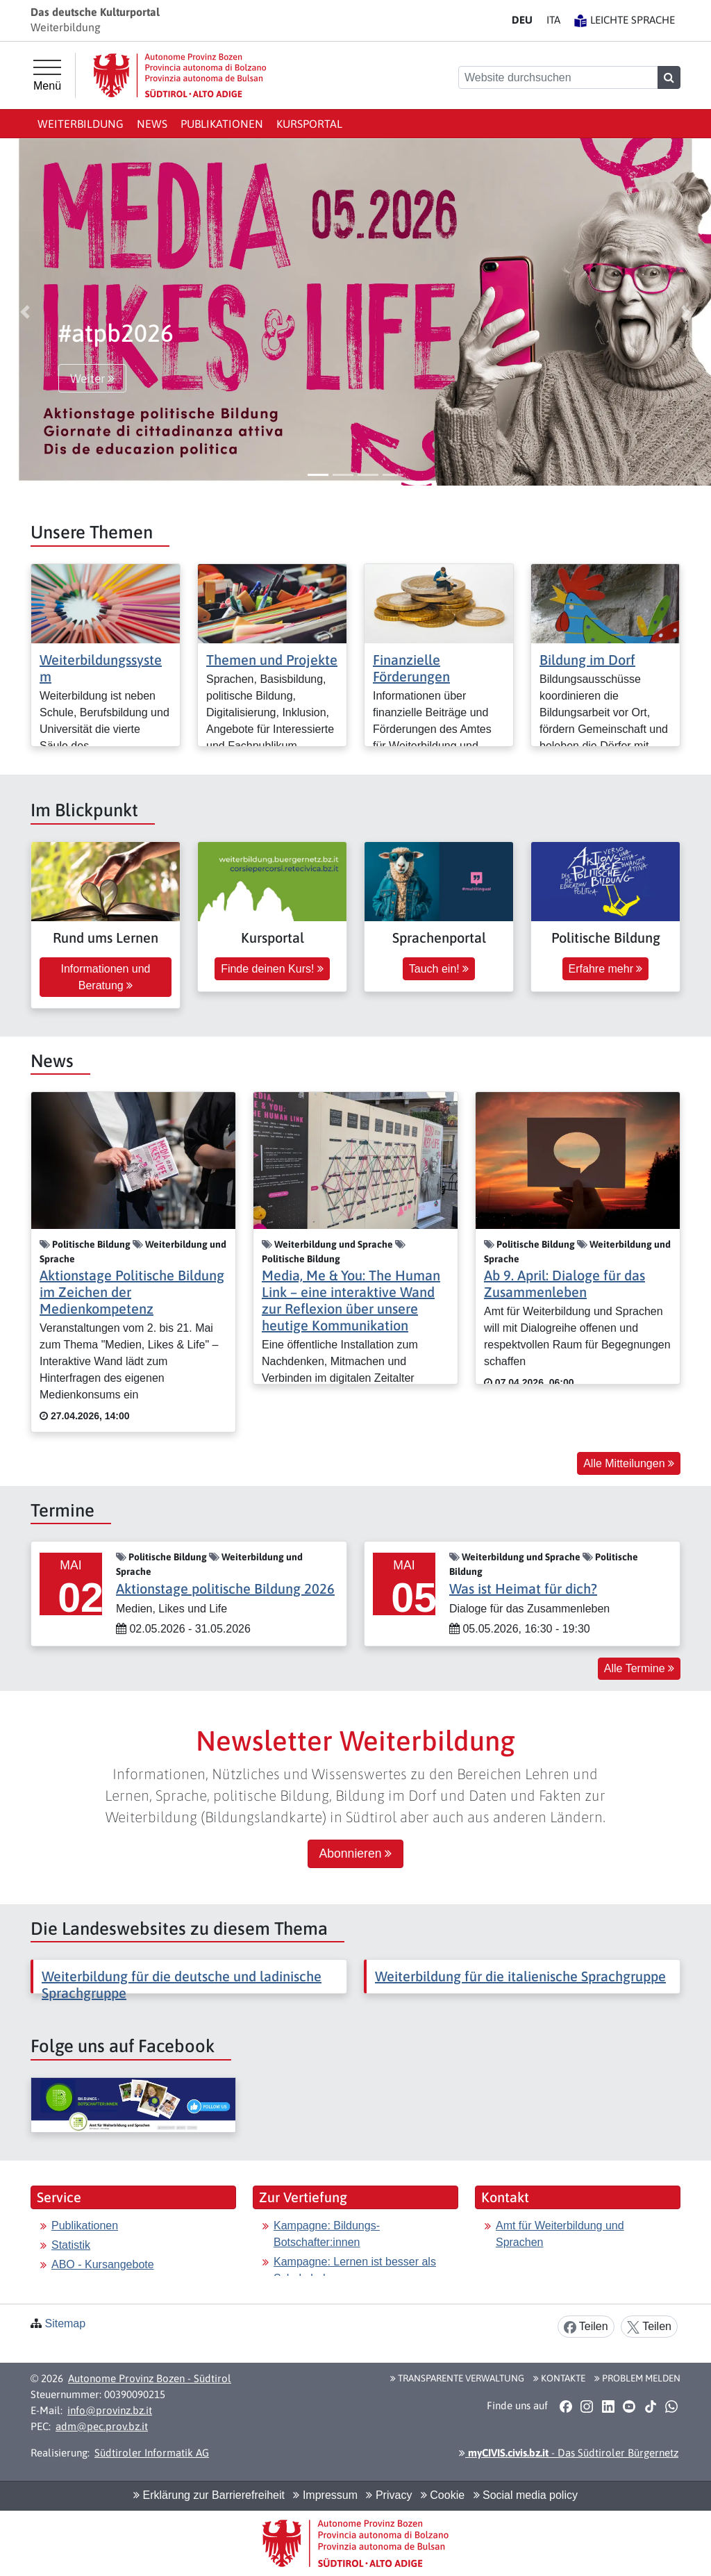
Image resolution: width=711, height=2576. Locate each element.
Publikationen (222, 123)
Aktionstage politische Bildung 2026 (225, 1588)
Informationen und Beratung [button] (106, 977)
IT (553, 20)
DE (522, 20)
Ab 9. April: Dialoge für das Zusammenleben (564, 1283)
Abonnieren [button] (355, 1853)
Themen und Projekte (271, 660)
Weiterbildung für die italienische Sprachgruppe (520, 1976)
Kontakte (559, 2378)
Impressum (325, 2495)
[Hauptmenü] (47, 75)
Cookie (443, 2495)
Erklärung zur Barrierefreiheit (209, 2495)
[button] (25, 312)
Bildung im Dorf (587, 660)
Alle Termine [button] (639, 1668)
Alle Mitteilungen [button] (628, 1463)
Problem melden (637, 2378)
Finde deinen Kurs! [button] (272, 969)
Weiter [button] (92, 379)
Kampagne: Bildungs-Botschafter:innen (327, 2234)
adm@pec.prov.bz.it (102, 2426)
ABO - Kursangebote (102, 2264)
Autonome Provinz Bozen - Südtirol (149, 2378)
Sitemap (64, 2323)
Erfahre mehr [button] (606, 969)
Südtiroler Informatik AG (151, 2453)
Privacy (389, 2495)
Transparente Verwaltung (457, 2378)
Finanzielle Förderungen (411, 668)
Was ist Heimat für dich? (523, 1588)
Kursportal (309, 123)
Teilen (586, 2327)
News (152, 123)
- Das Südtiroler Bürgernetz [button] (568, 2453)
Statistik (70, 2245)
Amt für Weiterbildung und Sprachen (560, 2234)
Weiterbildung (80, 123)
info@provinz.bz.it (109, 2410)
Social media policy (526, 2495)
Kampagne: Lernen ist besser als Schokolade (355, 2270)
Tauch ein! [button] (439, 969)
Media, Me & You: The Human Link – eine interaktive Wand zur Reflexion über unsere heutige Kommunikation (351, 1300)
